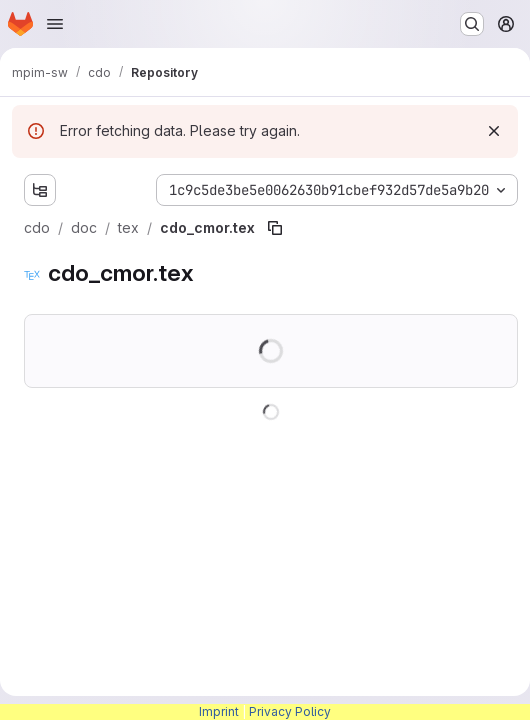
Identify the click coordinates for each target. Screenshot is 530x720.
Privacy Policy (290, 711)
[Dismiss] (494, 131)
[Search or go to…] (472, 24)
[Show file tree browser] (40, 190)
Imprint (219, 711)
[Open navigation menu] (55, 24)
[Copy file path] (275, 228)
